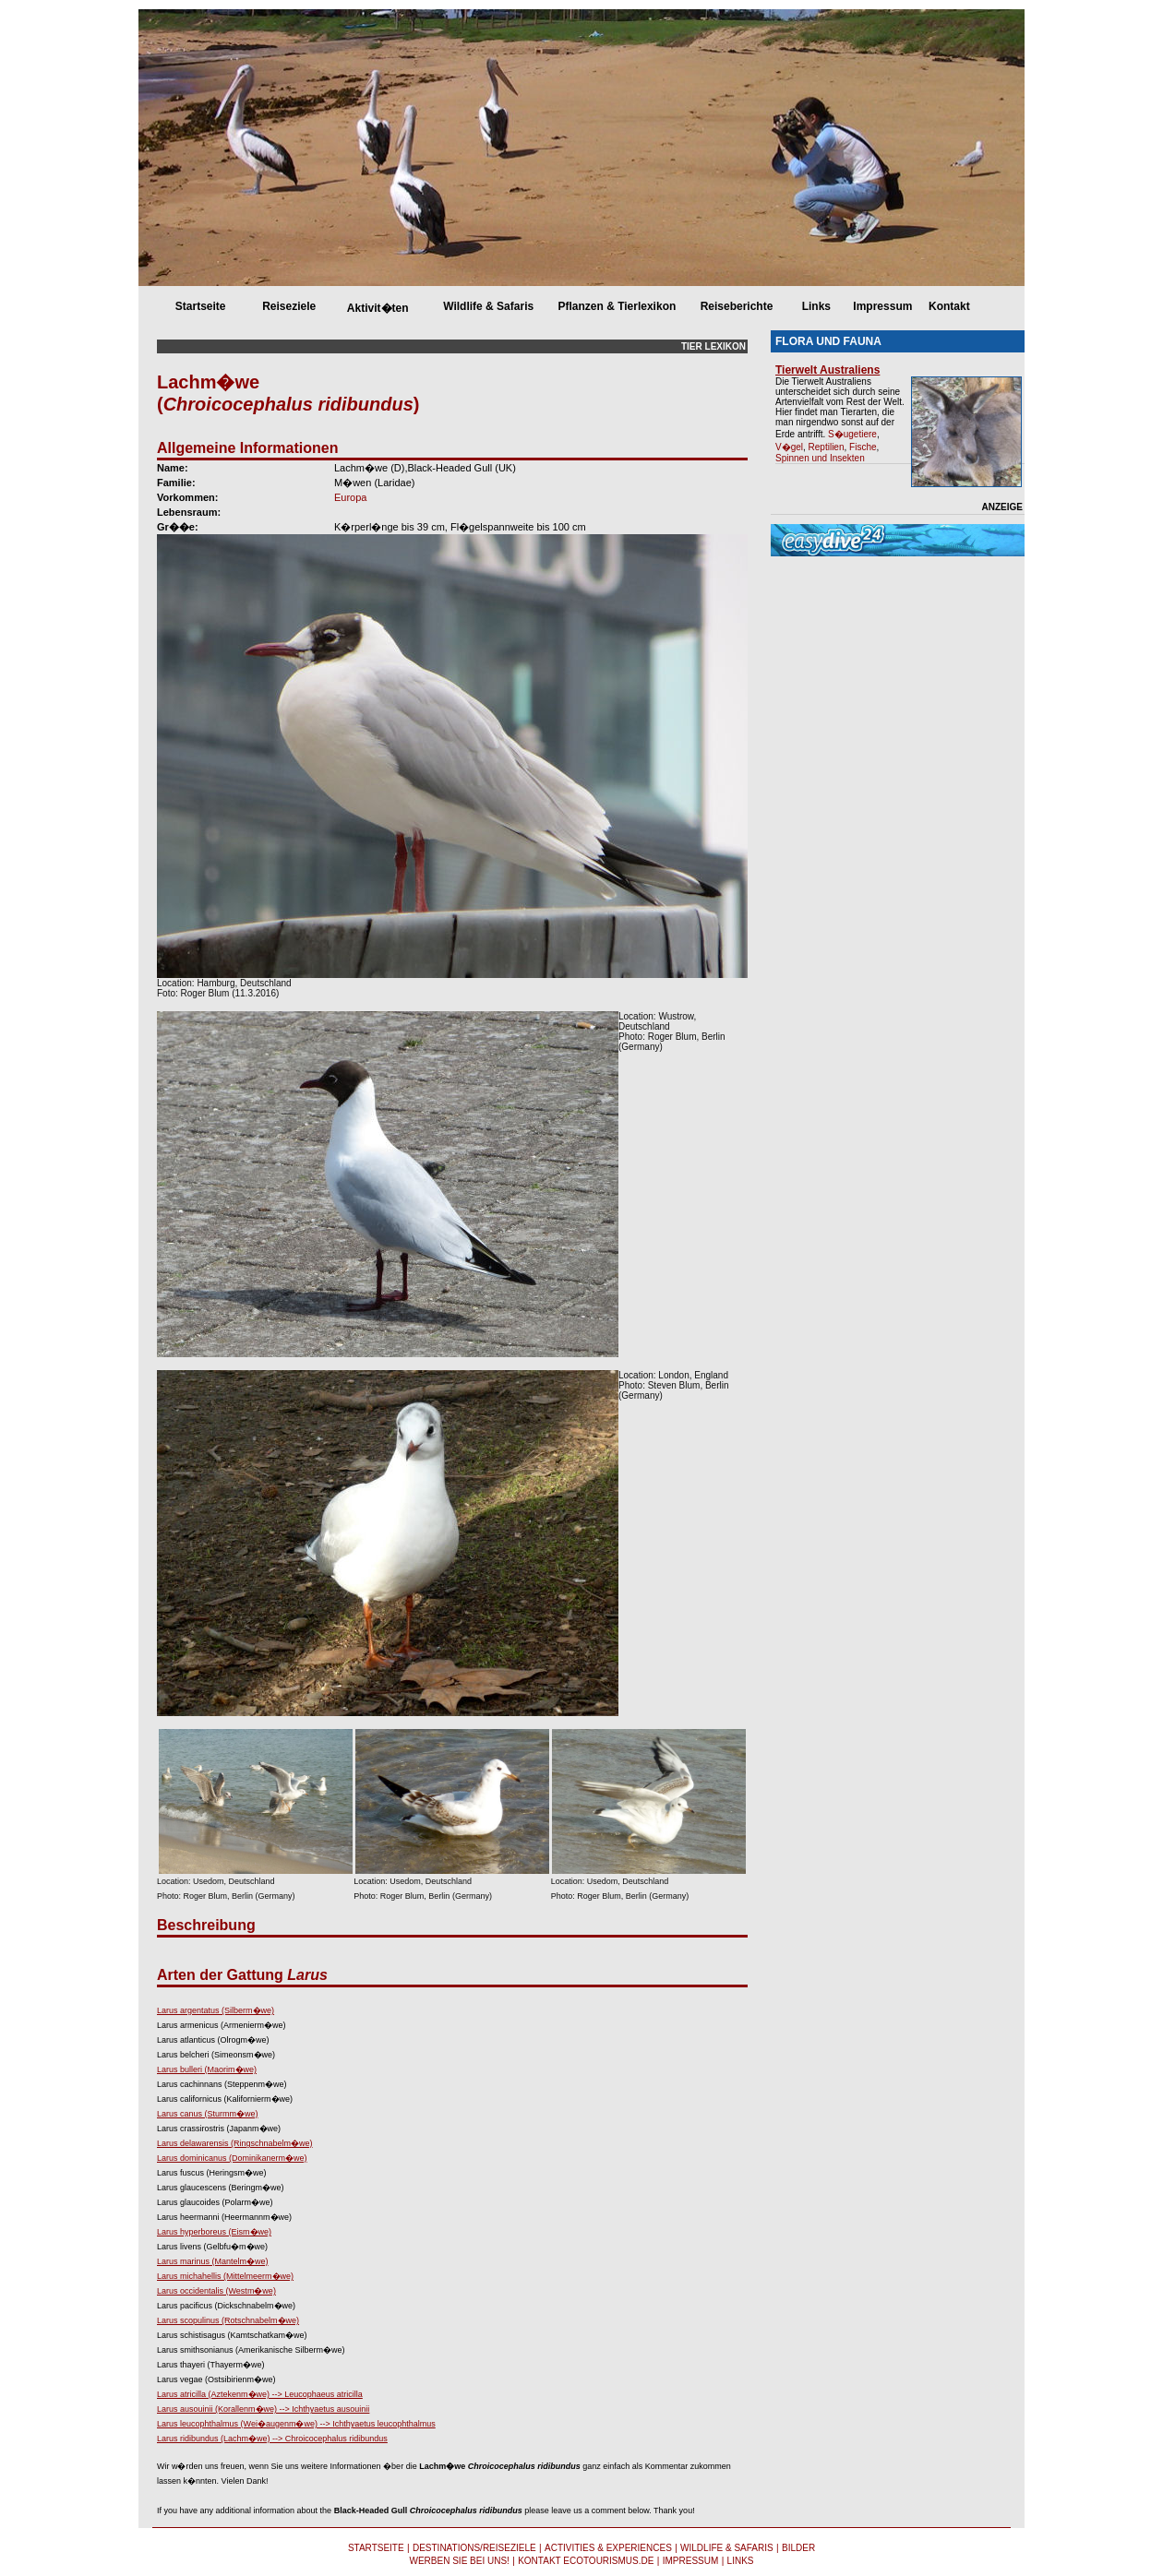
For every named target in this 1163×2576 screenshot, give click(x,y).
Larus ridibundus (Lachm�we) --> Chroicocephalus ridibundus (272, 2438)
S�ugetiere (852, 434)
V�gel (789, 447)
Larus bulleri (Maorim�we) (207, 2069)
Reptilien (827, 447)
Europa (350, 497)
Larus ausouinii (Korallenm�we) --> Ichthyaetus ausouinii (263, 2409)
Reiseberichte (737, 306)
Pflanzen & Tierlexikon (617, 306)
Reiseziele (289, 306)
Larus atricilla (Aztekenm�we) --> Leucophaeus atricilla (260, 2394)
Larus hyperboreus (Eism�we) (214, 2231)
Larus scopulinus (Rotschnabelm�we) (228, 2320)
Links (816, 306)
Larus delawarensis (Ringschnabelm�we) (235, 2143)
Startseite (200, 306)
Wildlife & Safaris (488, 306)
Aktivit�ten (378, 308)
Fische (862, 447)
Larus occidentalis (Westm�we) (216, 2291)
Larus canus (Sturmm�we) (207, 2113)
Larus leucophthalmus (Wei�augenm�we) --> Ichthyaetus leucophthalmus (296, 2423)
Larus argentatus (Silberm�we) (215, 2010)
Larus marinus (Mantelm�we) (213, 2261)
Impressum (882, 306)
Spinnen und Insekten (820, 458)
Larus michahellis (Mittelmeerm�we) (225, 2276)
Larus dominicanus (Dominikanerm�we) (232, 2158)
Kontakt (949, 306)
